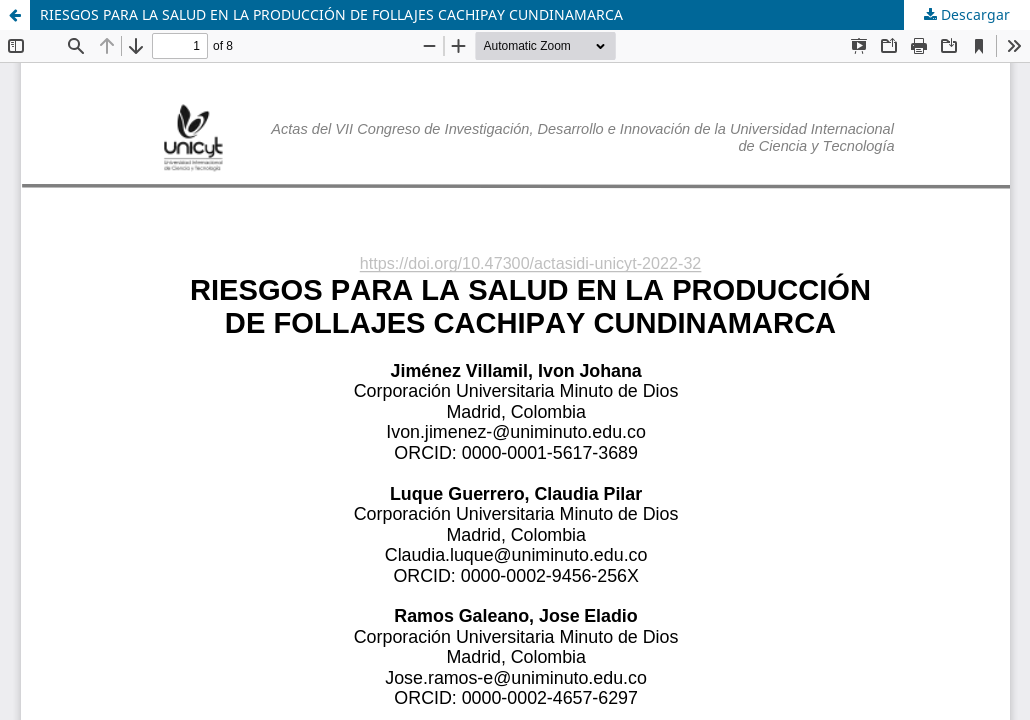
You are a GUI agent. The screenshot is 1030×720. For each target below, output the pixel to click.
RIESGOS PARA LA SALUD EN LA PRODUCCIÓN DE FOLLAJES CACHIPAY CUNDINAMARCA (331, 14)
